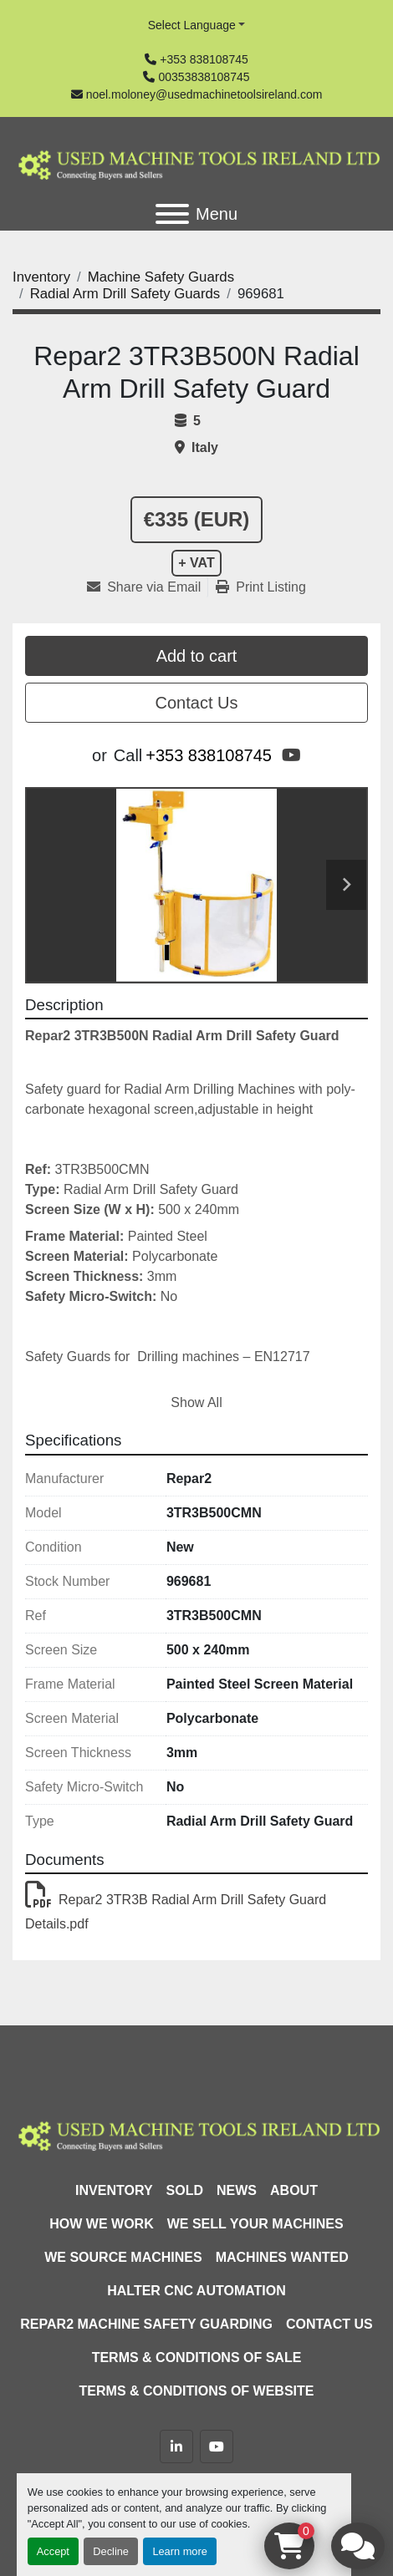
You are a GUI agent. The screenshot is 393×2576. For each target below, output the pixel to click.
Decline (111, 2551)
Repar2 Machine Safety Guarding (146, 2324)
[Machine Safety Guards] (161, 277)
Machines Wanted (282, 2257)
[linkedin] (176, 2446)
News (237, 2190)
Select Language (192, 25)
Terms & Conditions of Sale (197, 2357)
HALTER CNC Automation (196, 2291)
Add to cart (196, 656)
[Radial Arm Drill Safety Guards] (125, 294)
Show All (196, 1402)
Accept (53, 2551)
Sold (184, 2190)
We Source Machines (123, 2257)
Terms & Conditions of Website (196, 2391)
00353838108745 (203, 77)
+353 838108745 (204, 59)
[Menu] (172, 214)
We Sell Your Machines (255, 2224)
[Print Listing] (261, 587)
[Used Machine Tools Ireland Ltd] (196, 2133)
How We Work (101, 2224)
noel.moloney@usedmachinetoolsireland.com (204, 94)
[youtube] (291, 755)
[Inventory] (41, 277)
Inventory (113, 2190)
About (294, 2190)
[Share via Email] (147, 587)
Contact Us (197, 703)
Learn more (179, 2551)
